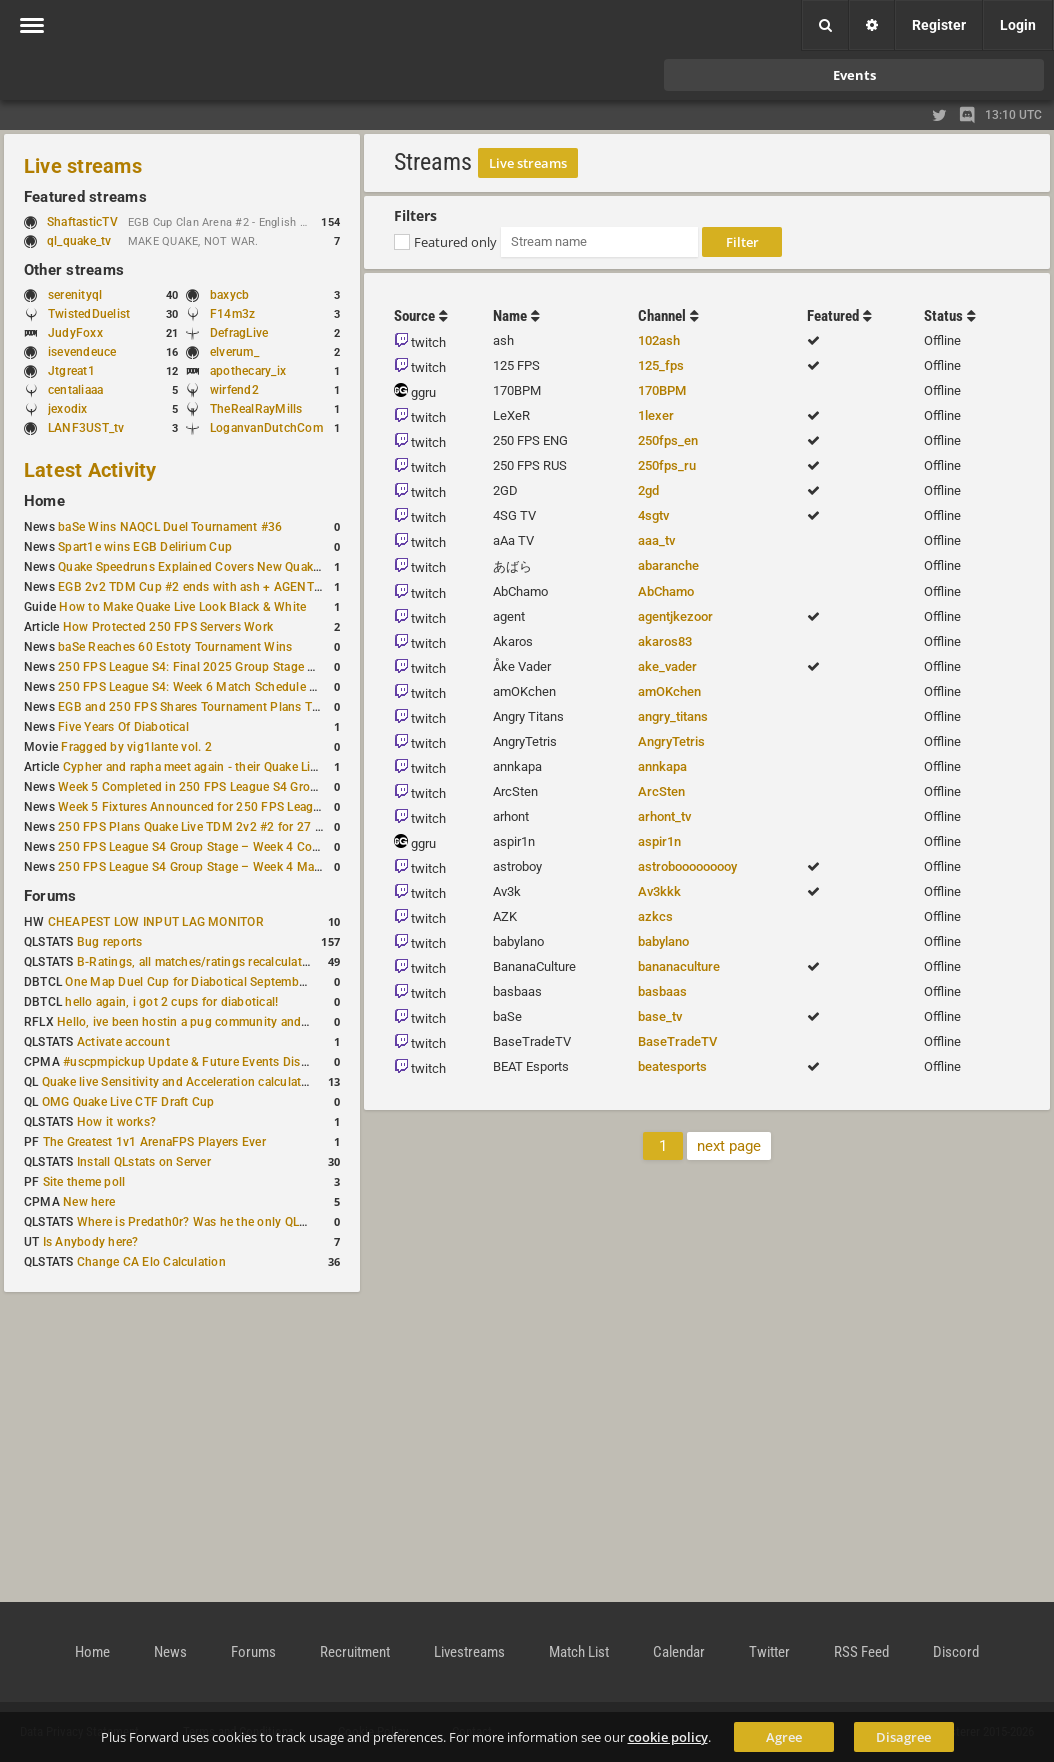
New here (89, 1202)
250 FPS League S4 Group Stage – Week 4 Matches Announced (234, 867)
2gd (648, 490)
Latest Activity (90, 470)
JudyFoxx (75, 333)
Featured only (455, 242)
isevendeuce (82, 352)
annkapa (662, 766)
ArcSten (661, 791)
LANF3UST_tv (86, 428)
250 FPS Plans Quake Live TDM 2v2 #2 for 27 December (213, 827)
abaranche (668, 565)
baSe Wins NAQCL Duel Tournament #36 (170, 527)
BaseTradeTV (677, 1041)
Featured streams (85, 197)
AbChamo (666, 591)
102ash (659, 340)
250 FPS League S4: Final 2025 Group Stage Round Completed (233, 667)
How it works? (116, 1122)
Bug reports (110, 942)
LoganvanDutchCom (266, 428)
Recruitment (355, 1652)
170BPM (662, 390)
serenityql (75, 295)
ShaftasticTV (82, 222)
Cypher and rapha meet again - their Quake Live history (214, 767)
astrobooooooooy (687, 866)
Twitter (769, 1652)
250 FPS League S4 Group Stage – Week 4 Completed (207, 847)
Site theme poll (84, 1182)
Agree (784, 1737)
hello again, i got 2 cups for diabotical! (171, 1002)
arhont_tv (664, 816)
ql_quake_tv (79, 241)
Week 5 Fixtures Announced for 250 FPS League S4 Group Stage (237, 807)
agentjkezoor (675, 616)
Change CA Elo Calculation (151, 1262)
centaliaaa (75, 390)
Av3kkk (659, 891)
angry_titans (673, 716)
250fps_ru (667, 465)
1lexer (656, 415)
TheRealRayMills (256, 409)
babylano (663, 941)
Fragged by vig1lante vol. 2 (136, 747)
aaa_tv (656, 540)
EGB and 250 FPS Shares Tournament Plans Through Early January (244, 707)
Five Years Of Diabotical (123, 727)
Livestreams (469, 1652)
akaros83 (665, 641)
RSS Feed (861, 1652)
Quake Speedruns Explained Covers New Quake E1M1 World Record (246, 567)
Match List (579, 1652)
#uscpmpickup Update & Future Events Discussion (203, 1062)
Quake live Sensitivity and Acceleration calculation (180, 1082)
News (170, 1652)
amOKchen (669, 691)
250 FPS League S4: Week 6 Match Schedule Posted (203, 687)
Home (44, 501)
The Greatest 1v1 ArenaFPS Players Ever (154, 1142)
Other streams (74, 270)
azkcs (655, 916)
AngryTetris (671, 741)
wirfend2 (234, 390)
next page (729, 1146)
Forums (50, 896)
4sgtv (653, 515)
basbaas (662, 991)
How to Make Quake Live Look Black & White (182, 607)
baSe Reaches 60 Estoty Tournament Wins (175, 647)
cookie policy (668, 1737)
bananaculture (679, 966)
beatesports (672, 1066)
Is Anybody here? (91, 1242)
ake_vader (667, 666)
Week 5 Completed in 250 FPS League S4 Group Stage (208, 787)
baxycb (229, 295)
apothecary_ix (248, 371)
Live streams (83, 166)
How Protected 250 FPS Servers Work (168, 627)
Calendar (679, 1652)
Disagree (903, 1737)
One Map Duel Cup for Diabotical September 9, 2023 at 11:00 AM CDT (259, 982)
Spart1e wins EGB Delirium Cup (145, 547)
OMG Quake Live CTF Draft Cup (128, 1102)
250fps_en (668, 440)
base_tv (660, 1016)
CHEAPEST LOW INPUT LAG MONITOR (156, 922)
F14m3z (232, 314)
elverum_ (234, 352)
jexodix (68, 409)
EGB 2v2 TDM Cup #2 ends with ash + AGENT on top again (222, 587)
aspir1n (659, 841)
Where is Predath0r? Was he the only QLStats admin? (224, 1222)
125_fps (661, 365)
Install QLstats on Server (144, 1162)
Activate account (123, 1042)
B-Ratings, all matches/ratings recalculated (196, 962)
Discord (956, 1652)
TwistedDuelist (89, 314)
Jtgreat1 (71, 371)
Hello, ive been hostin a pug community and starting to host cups (238, 1022)
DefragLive (239, 333)
